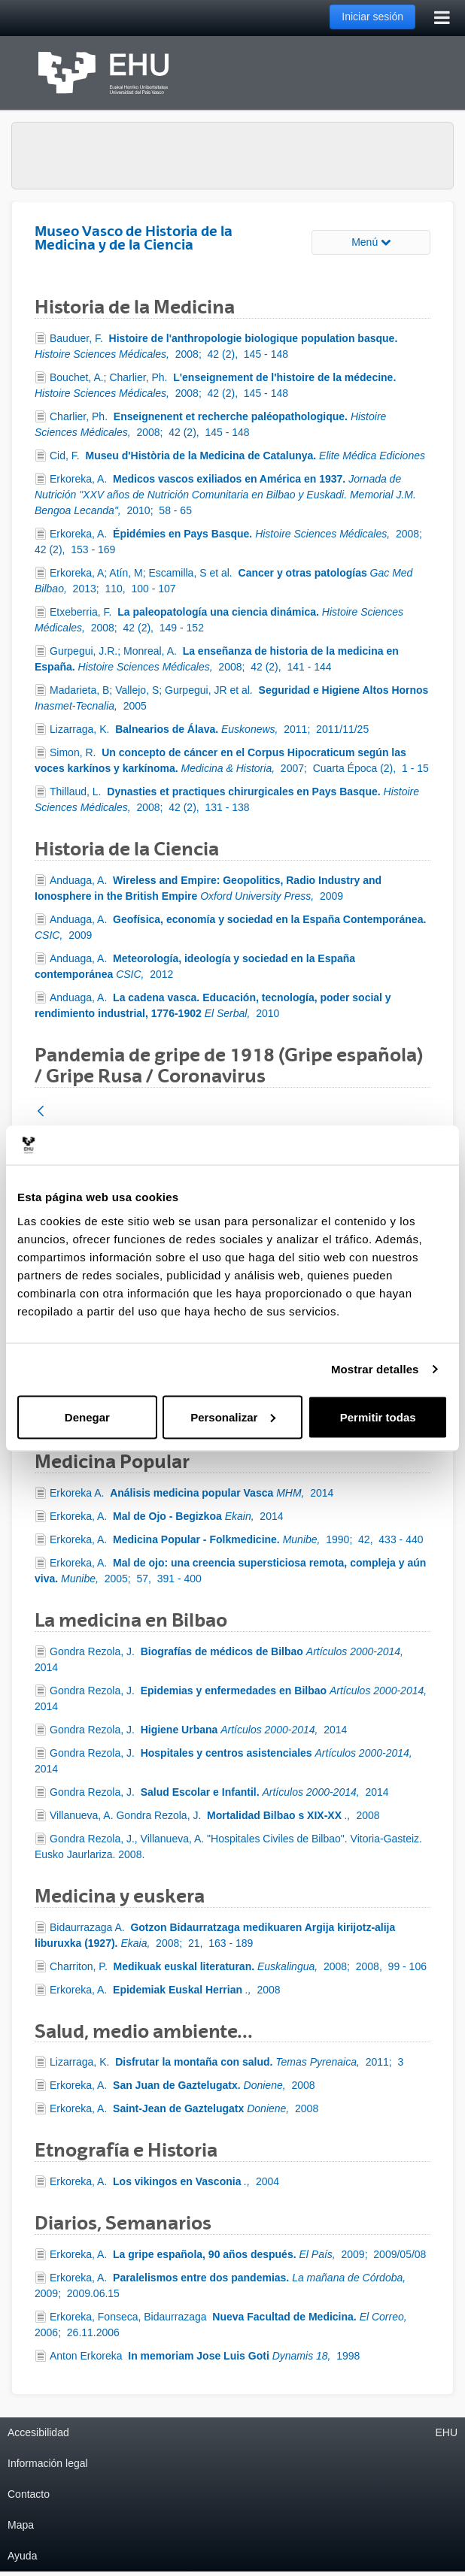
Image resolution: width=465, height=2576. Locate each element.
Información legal (48, 2463)
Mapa (21, 2525)
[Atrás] (41, 1112)
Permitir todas (378, 1416)
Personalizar (232, 1416)
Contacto (29, 2494)
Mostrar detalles (375, 1369)
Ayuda (22, 2556)
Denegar (87, 1416)
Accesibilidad (38, 2432)
